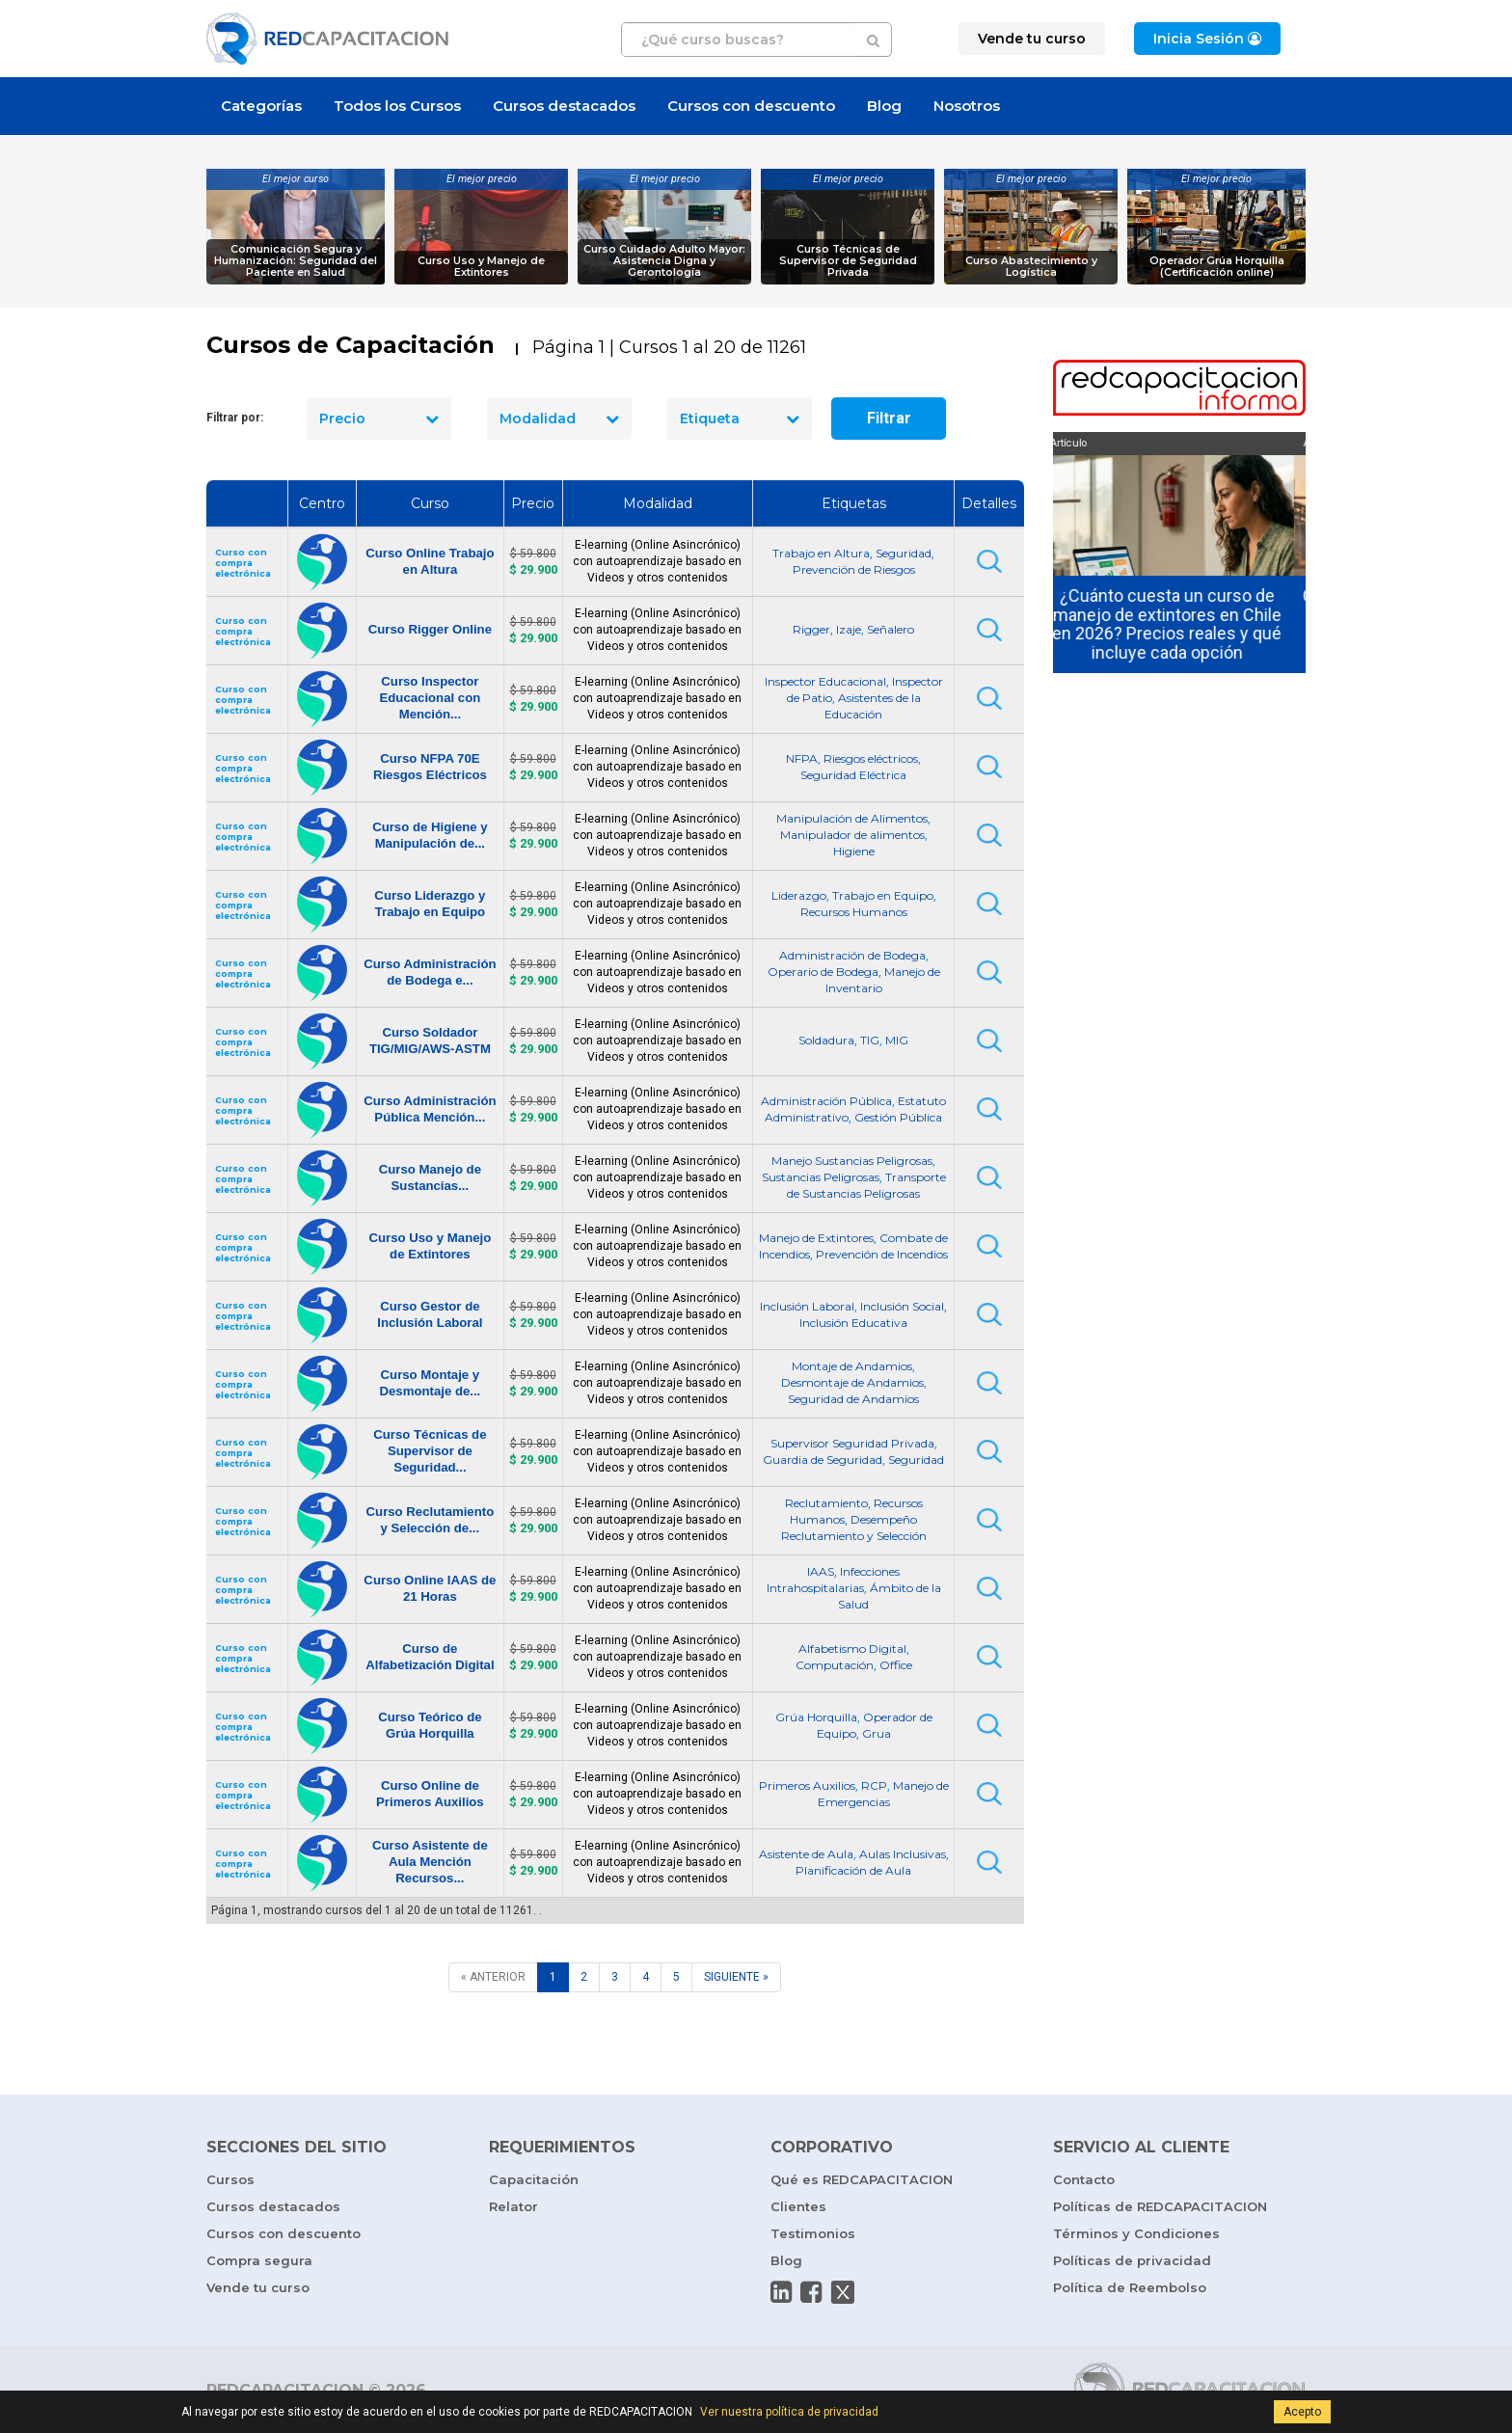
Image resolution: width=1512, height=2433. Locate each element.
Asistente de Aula (806, 1854)
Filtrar (889, 418)
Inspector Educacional (825, 681)
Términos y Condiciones (1136, 2233)
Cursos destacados (564, 105)
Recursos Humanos (853, 912)
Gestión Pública (898, 1117)
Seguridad (904, 553)
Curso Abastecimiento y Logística (1031, 267)
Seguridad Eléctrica (853, 775)
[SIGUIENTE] (736, 1977)
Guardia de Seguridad (822, 1459)
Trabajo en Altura (821, 553)
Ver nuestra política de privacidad (789, 2412)
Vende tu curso (258, 2287)
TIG (869, 1040)
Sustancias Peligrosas (820, 1177)
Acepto (1302, 2412)
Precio (379, 418)
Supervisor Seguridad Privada (852, 1443)
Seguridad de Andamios (853, 1399)
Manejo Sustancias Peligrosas (851, 1160)
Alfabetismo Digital (852, 1648)
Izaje (848, 629)
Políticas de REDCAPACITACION (1160, 2206)
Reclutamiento (826, 1503)
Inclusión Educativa (853, 1322)
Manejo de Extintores (816, 1237)
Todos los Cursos (397, 105)
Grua (876, 1733)
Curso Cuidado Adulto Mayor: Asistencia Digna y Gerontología (664, 261)
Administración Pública (826, 1101)
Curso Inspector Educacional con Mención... (429, 697)
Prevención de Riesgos (854, 569)
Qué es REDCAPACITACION (861, 2179)
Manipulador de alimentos (852, 834)
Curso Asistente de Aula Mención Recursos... (430, 1861)
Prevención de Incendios (882, 1254)
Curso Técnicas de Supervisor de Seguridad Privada (848, 261)
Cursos (230, 2179)
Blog (884, 105)
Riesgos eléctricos (871, 758)
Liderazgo (798, 895)
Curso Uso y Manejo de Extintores (481, 267)
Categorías (261, 105)
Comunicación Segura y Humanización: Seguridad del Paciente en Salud (295, 261)
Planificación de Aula (853, 1870)
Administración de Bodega (852, 955)
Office (895, 1665)
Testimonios (812, 2233)
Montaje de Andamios (852, 1366)
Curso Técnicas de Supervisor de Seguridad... (429, 1450)
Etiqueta (739, 418)
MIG (896, 1040)
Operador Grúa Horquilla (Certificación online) (1216, 267)
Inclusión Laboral (807, 1306)
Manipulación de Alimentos (852, 818)
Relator (513, 2206)
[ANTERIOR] (493, 1977)
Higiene (854, 851)
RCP (874, 1785)
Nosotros (966, 105)
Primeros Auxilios (807, 1785)
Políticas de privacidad (1132, 2260)
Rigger (811, 629)
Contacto (1084, 2179)
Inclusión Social (902, 1306)
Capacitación (534, 2179)
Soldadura (826, 1040)
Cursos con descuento (751, 105)
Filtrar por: (234, 417)
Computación (835, 1665)
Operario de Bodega (823, 971)
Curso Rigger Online (430, 629)
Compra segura (259, 2260)
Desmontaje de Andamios (852, 1382)
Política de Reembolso (1129, 2287)
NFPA (802, 758)
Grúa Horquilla (816, 1717)
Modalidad (559, 418)
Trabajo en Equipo (882, 895)
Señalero (890, 629)
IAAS (820, 1571)
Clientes (798, 2206)
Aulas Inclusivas (902, 1854)
